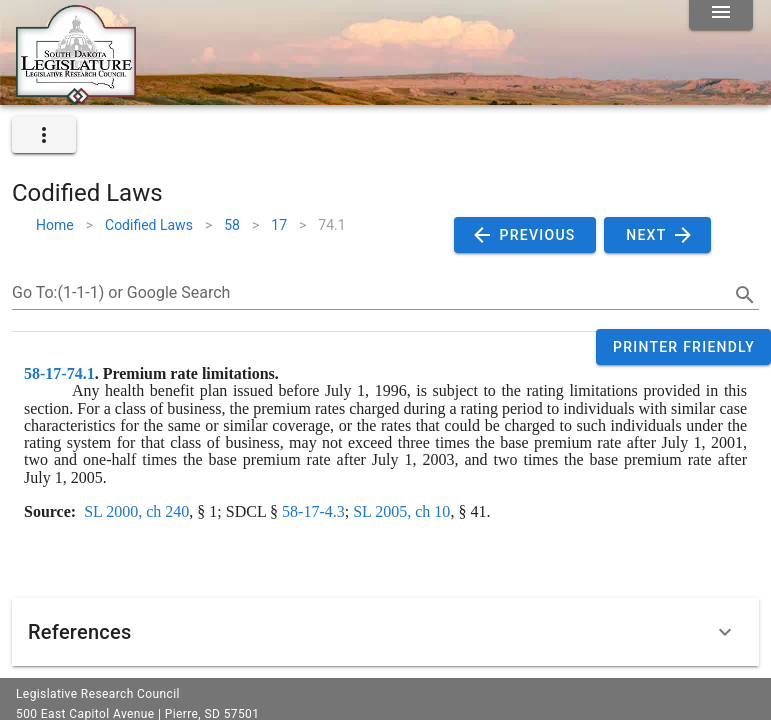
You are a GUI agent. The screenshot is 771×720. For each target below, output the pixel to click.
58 (232, 225)
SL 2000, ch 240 (136, 511)
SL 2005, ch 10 (401, 511)
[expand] (44, 135)
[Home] (76, 97)
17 (279, 225)
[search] (745, 295)
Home (55, 225)
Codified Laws (149, 225)
